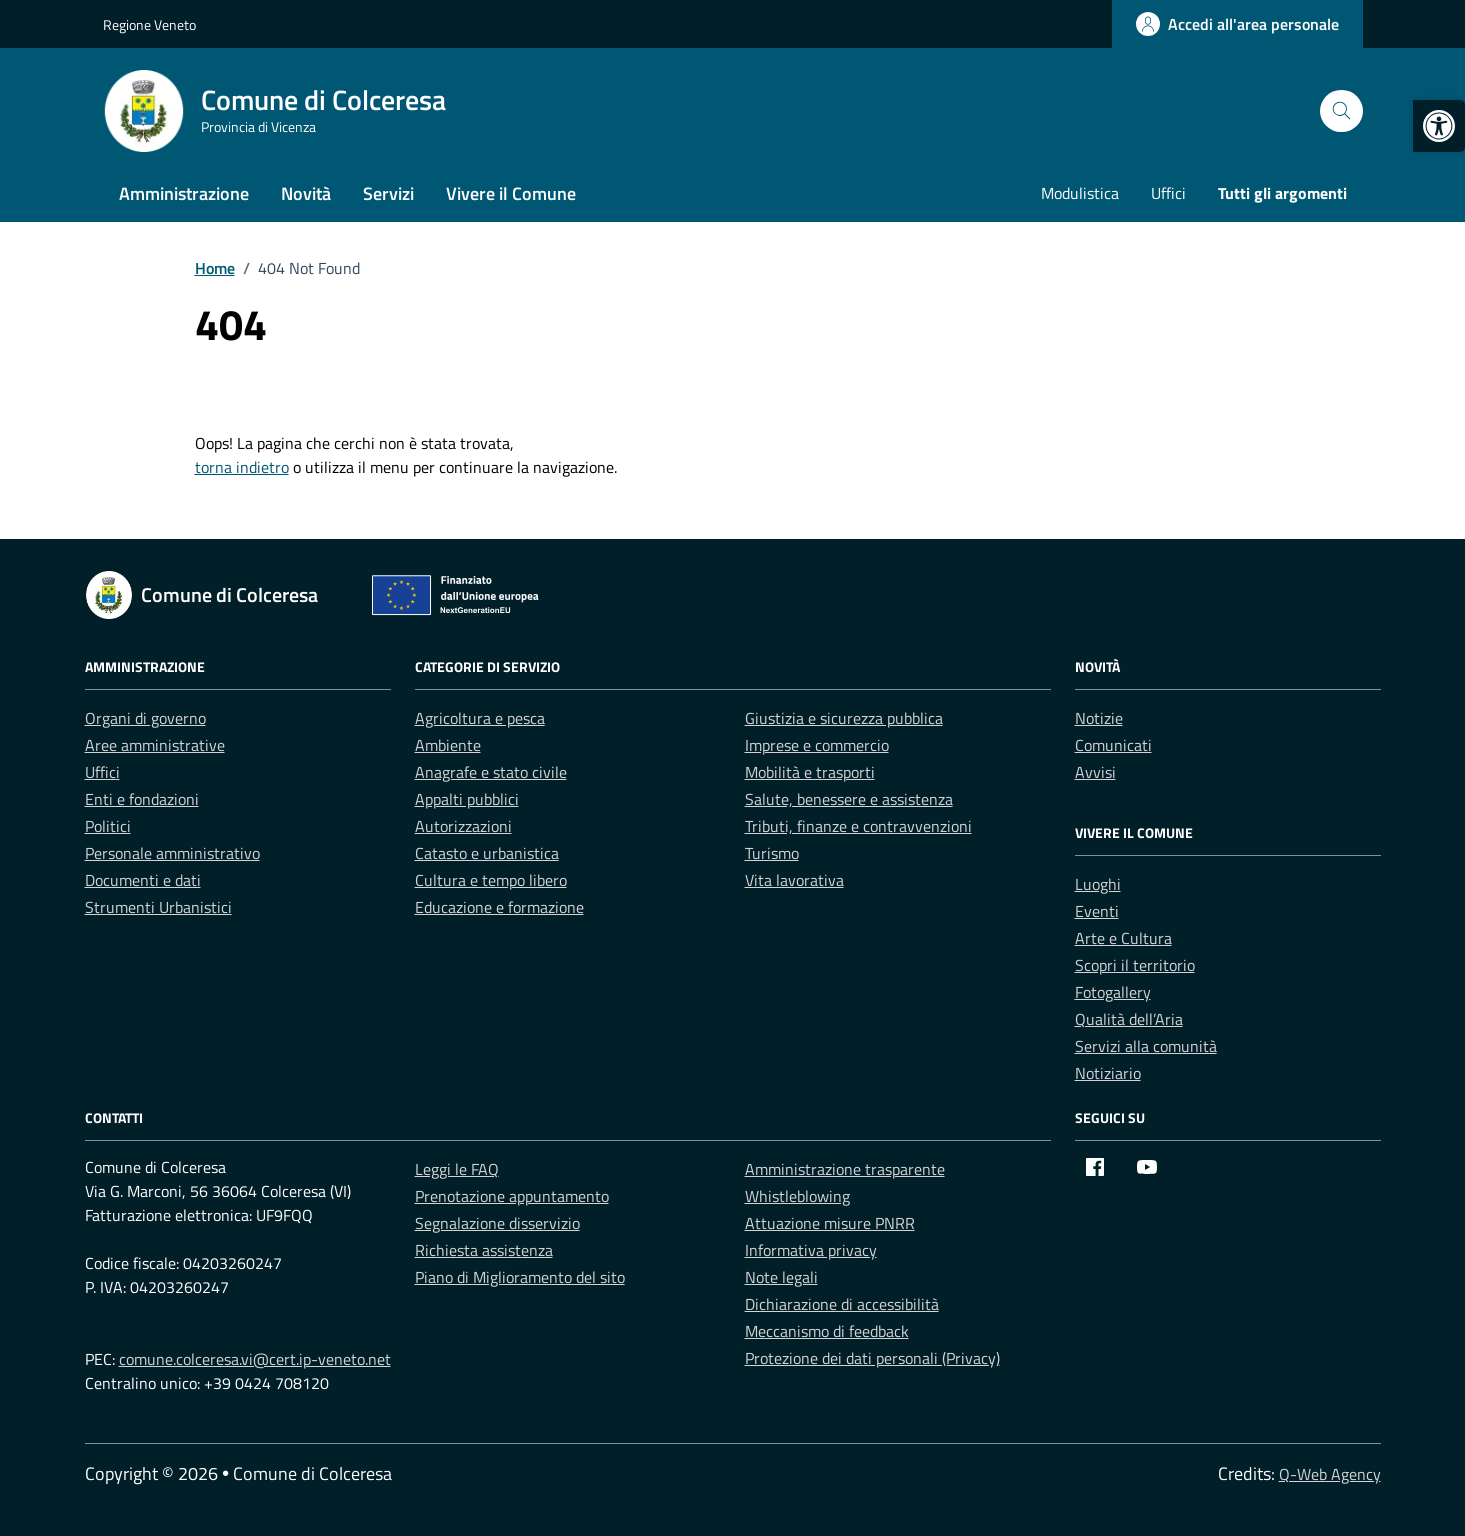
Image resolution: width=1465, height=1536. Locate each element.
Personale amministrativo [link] (172, 853)
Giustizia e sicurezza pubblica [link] (844, 718)
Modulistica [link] (1080, 193)
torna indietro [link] (242, 467)
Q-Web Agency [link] (1330, 1474)
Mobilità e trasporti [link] (810, 772)
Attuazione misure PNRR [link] (830, 1223)
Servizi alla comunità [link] (1146, 1046)
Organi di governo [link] (145, 718)
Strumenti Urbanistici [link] (158, 907)
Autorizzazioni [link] (463, 826)
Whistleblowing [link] (797, 1196)
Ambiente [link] (448, 745)
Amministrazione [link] (184, 193)
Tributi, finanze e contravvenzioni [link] (858, 826)
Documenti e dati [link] (143, 880)
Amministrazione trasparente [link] (845, 1169)
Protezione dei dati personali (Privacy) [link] (872, 1358)
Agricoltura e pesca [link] (480, 718)
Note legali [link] (781, 1277)
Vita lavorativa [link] (794, 880)
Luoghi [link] (1098, 884)
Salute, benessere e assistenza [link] (849, 799)
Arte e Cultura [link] (1123, 938)
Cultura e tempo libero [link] (491, 880)
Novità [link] (306, 193)
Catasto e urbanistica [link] (487, 853)
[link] (1439, 126)
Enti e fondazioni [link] (142, 799)
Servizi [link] (388, 193)
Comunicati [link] (1113, 745)
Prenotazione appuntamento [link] (512, 1196)
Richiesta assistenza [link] (484, 1250)
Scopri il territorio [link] (1135, 965)
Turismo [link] (772, 853)
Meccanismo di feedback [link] (827, 1331)
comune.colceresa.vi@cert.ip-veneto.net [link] (255, 1359)
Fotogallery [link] (1113, 992)
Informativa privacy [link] (811, 1250)
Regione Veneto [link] (149, 24)
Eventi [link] (1097, 911)
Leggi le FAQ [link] (457, 1169)
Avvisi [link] (1095, 772)
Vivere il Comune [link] (511, 193)
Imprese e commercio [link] (817, 745)
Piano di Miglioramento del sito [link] (520, 1277)
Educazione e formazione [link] (499, 907)
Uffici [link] (1168, 193)
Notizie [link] (1099, 718)
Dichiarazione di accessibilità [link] (842, 1304)
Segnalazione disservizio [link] (497, 1223)
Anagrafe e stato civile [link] (491, 772)
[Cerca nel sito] (1341, 111)
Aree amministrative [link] (155, 745)
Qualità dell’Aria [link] (1129, 1019)
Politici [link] (108, 826)
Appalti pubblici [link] (467, 799)
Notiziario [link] (1108, 1073)
